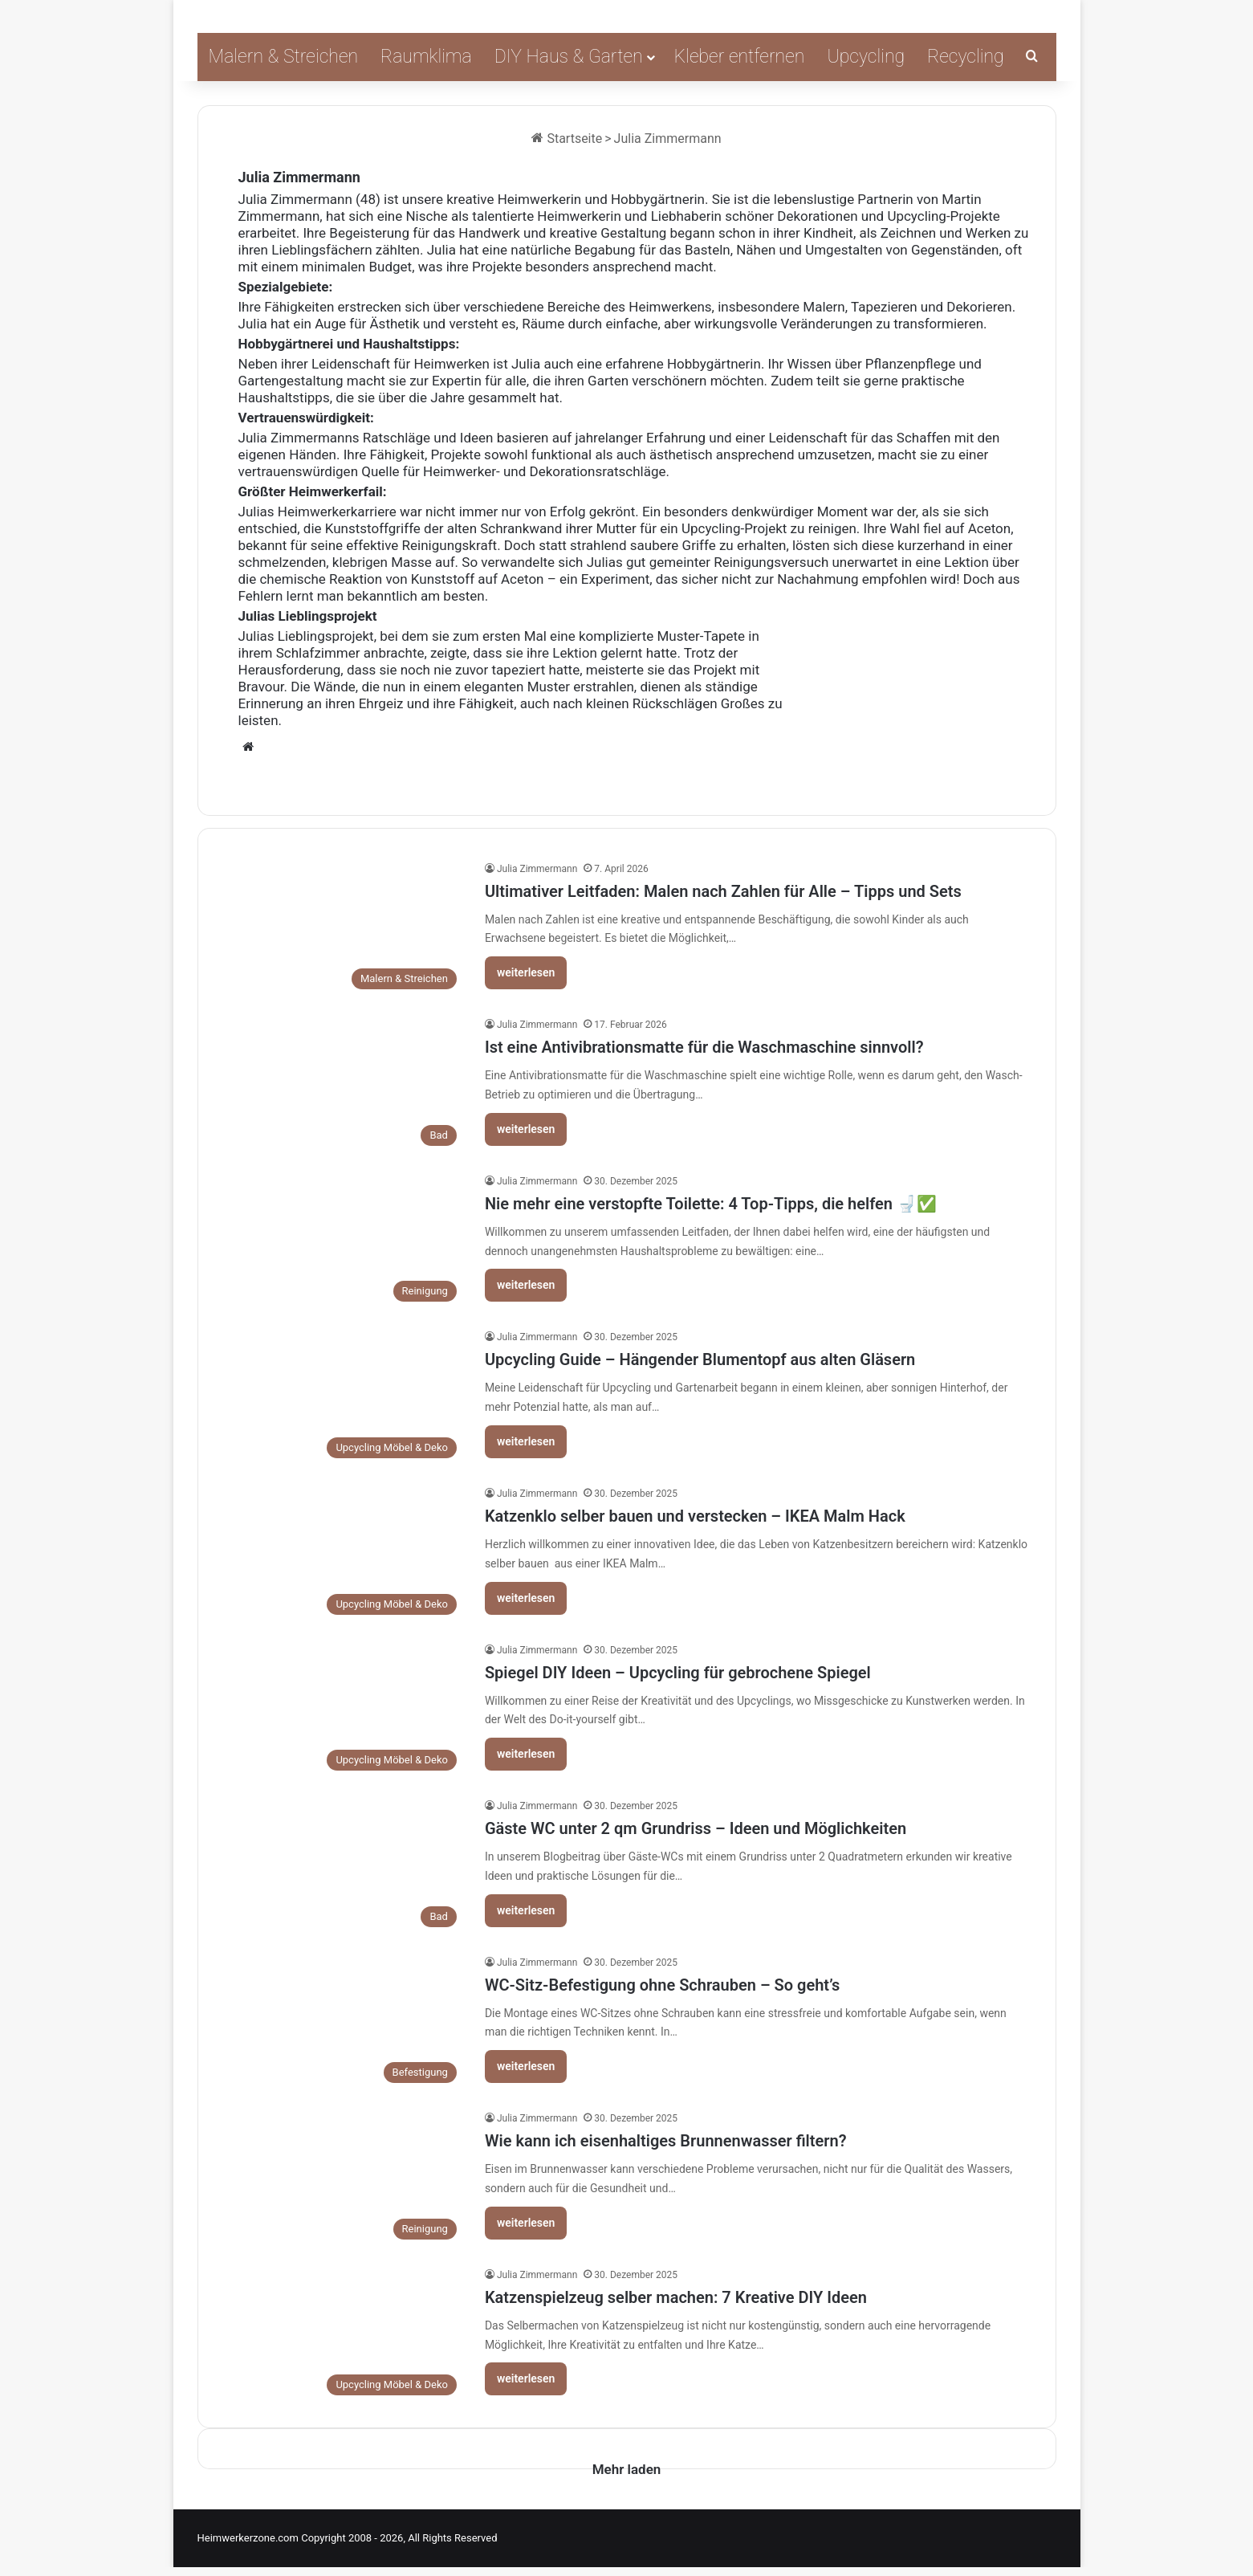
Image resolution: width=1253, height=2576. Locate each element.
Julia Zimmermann (299, 177)
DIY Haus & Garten (568, 56)
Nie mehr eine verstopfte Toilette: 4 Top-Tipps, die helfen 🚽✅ (711, 1203)
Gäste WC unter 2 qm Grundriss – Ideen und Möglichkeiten (695, 1828)
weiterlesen (526, 972)
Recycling (965, 56)
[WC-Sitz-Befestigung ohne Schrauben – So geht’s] (343, 2023)
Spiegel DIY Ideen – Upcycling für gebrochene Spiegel (678, 1672)
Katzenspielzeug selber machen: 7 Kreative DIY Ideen (676, 2297)
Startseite (566, 138)
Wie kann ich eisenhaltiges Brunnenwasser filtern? (666, 2140)
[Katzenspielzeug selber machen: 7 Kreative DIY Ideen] (343, 2335)
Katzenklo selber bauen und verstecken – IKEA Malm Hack (695, 1516)
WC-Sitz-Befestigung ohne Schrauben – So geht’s (662, 1985)
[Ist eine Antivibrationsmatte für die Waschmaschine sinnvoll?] (343, 1085)
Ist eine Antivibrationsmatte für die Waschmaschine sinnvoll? (704, 1047)
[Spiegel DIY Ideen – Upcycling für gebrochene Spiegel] (343, 1710)
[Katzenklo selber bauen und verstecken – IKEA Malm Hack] (343, 1554)
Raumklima (426, 56)
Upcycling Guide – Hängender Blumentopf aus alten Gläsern (700, 1359)
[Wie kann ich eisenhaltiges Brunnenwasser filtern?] (343, 2179)
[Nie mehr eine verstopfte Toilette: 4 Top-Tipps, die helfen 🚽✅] (343, 1241)
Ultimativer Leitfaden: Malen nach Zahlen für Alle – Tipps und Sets (723, 891)
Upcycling (866, 56)
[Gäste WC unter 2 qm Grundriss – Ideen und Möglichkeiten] (343, 1866)
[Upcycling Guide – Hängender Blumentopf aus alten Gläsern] (343, 1397)
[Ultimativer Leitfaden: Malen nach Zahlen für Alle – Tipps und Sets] (343, 929)
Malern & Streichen (284, 56)
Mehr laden (626, 2471)
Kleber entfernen (739, 56)
